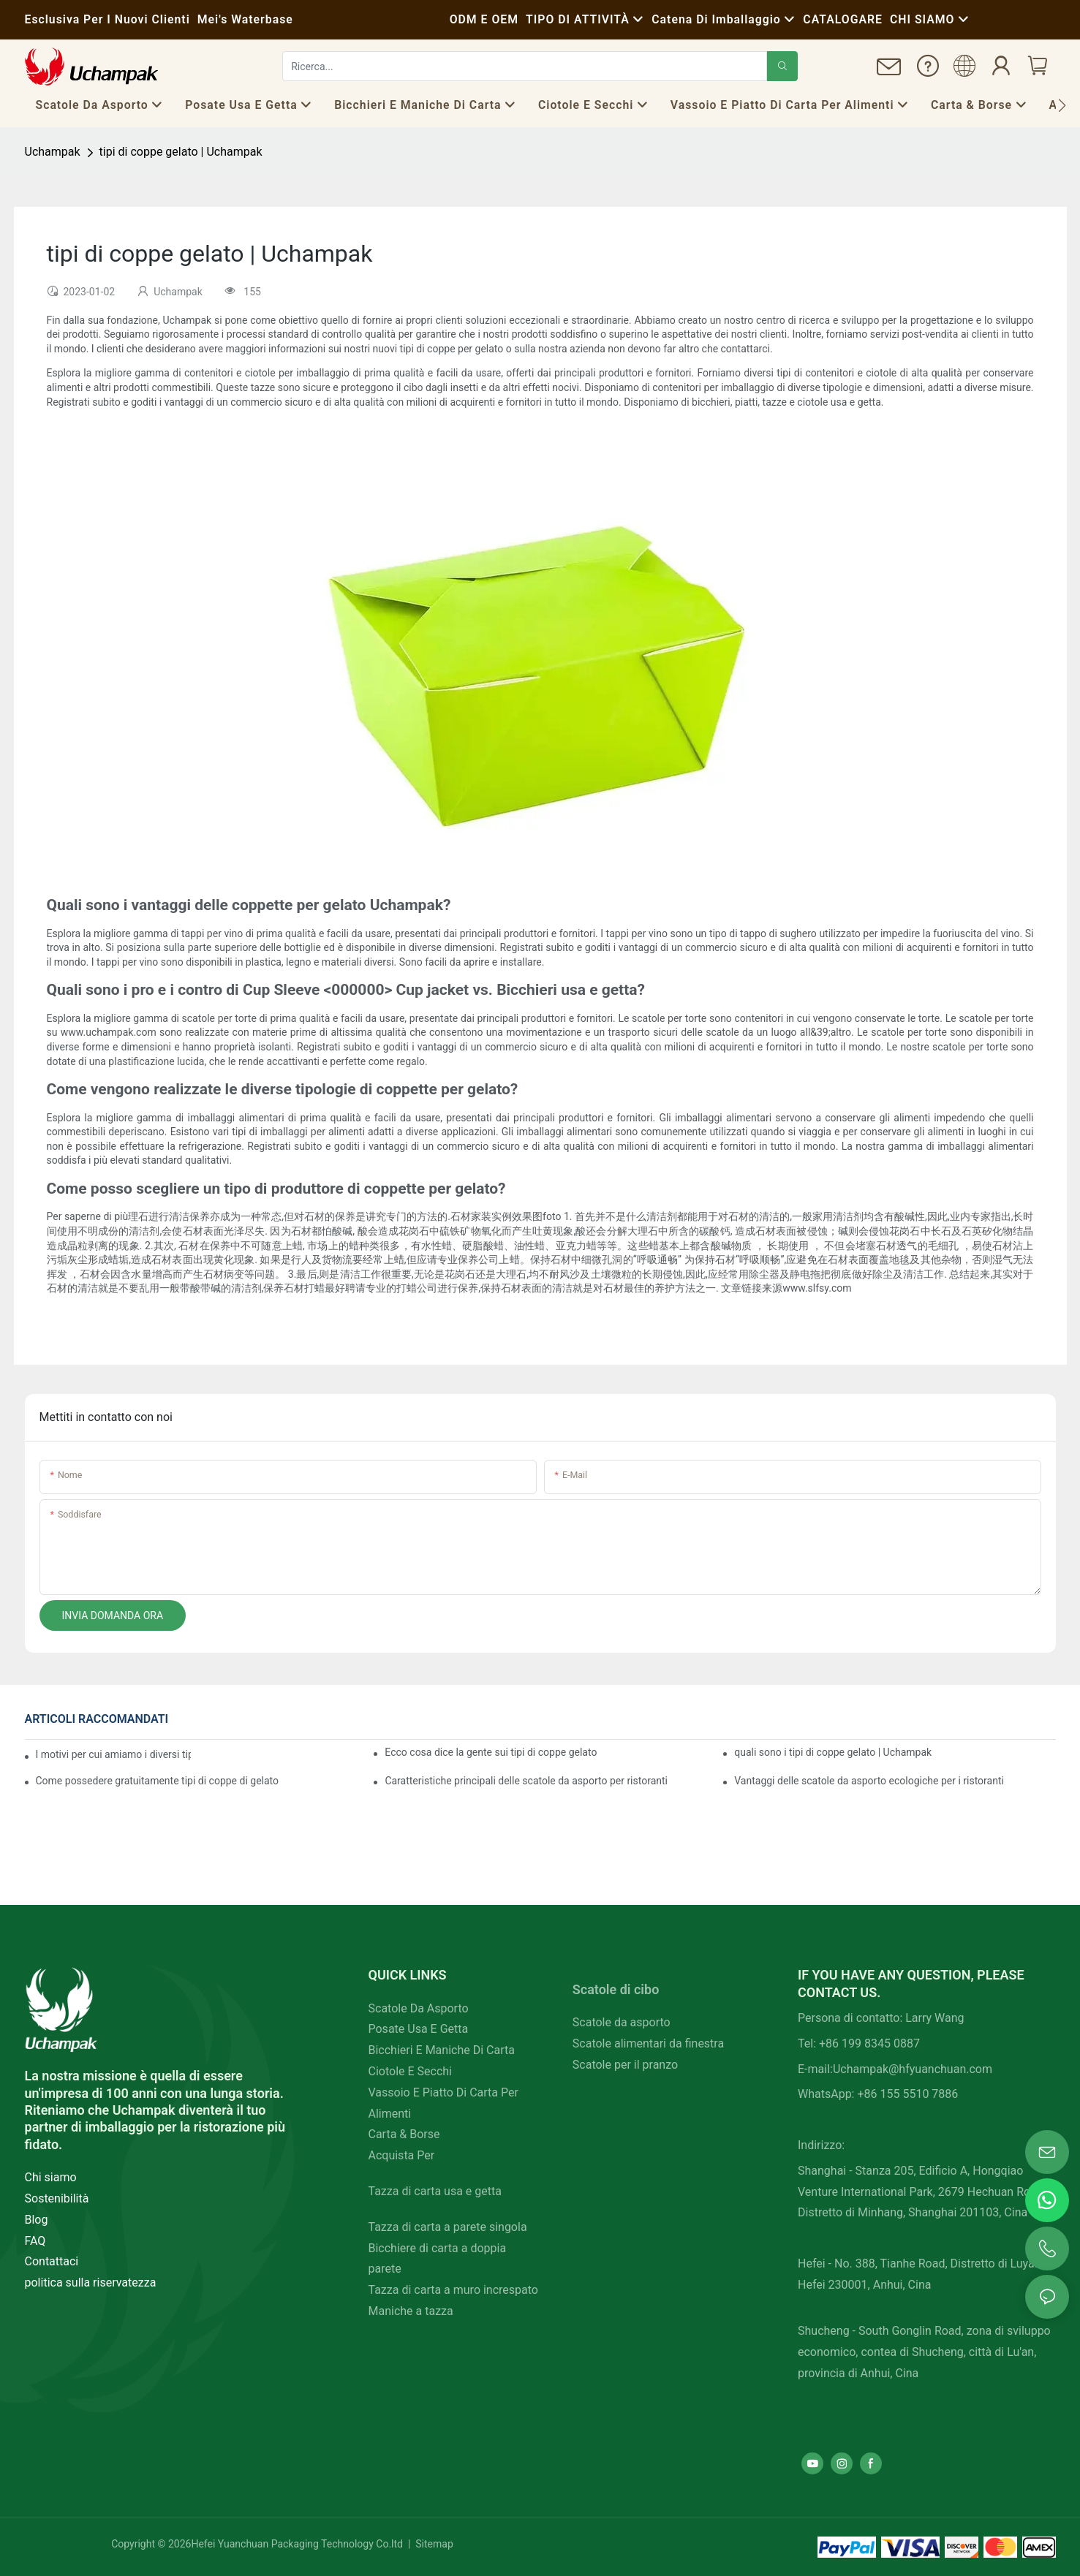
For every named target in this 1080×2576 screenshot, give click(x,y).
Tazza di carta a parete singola (448, 2227)
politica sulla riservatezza (90, 2282)
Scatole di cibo (616, 1989)
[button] (1062, 105)
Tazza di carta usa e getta (435, 2191)
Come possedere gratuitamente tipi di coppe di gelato (157, 1781)
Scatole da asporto (622, 2022)
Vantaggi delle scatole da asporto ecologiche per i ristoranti (869, 1781)
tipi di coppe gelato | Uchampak (181, 152)
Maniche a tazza (411, 2311)
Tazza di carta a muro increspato (453, 2290)
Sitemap (433, 2544)
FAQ (35, 2241)
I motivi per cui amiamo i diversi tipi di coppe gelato (113, 1754)
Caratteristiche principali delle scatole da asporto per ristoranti (526, 1781)
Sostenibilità (57, 2198)
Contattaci (52, 2261)
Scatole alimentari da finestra (648, 2043)
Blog (36, 2220)
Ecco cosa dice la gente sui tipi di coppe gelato (491, 1752)
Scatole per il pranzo (625, 2065)
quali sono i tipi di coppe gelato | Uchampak (833, 1752)
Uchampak (52, 152)
